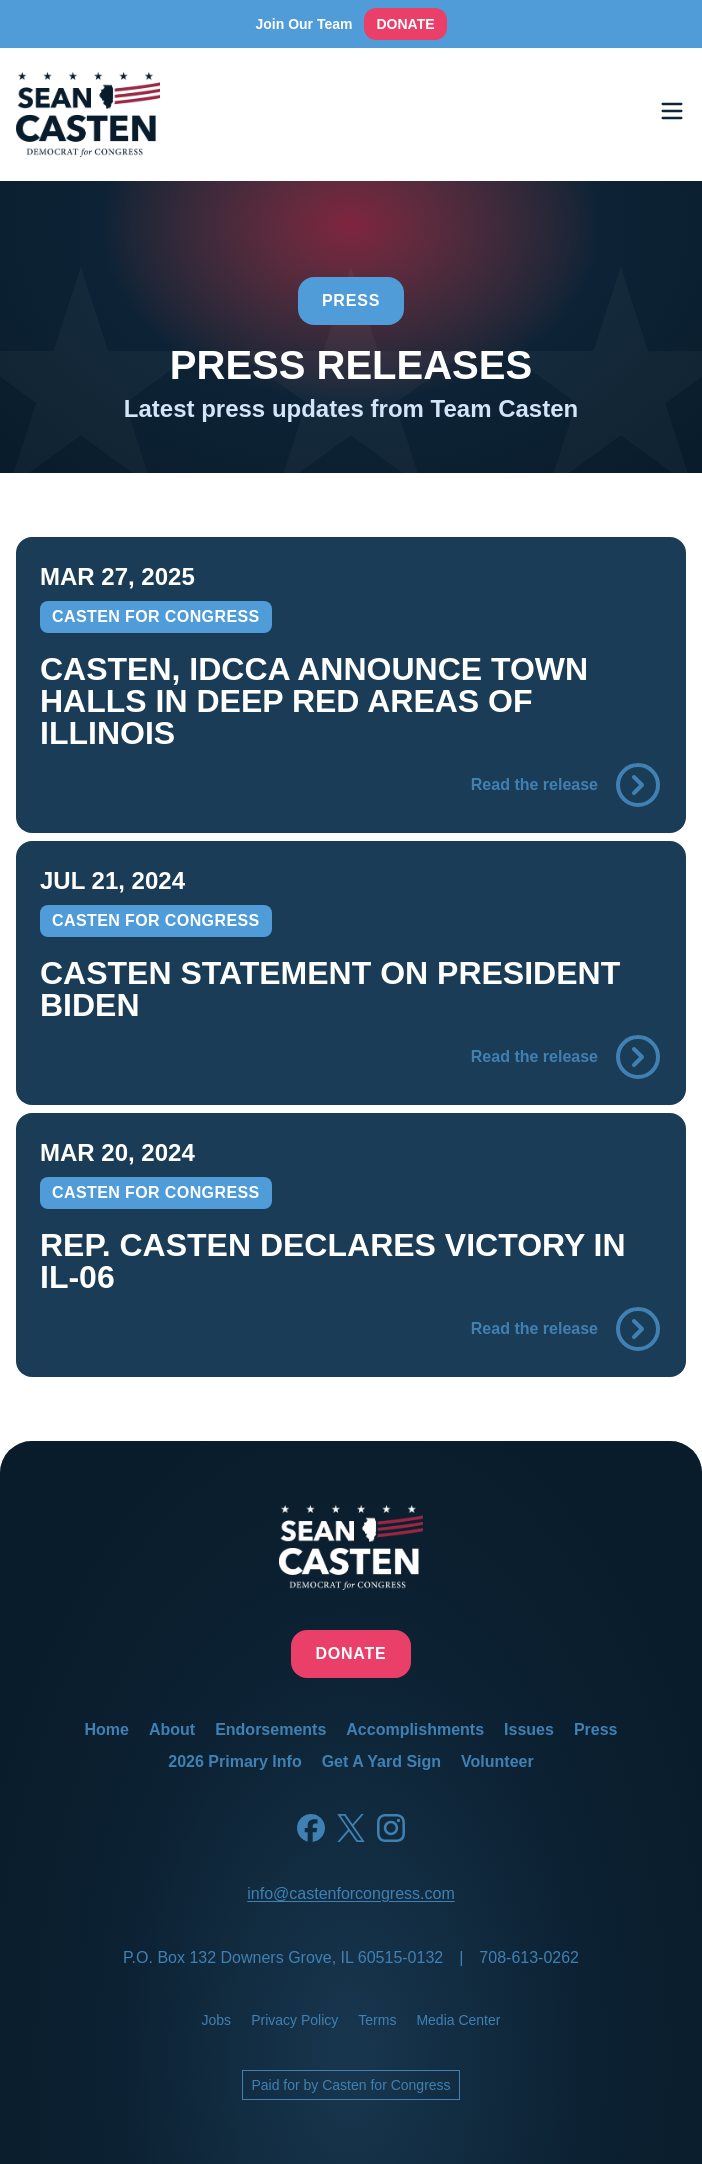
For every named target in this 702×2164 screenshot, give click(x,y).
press (596, 1729)
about (172, 1729)
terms (377, 2020)
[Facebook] (311, 1828)
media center (458, 2020)
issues (529, 1729)
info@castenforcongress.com (350, 1893)
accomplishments (415, 1729)
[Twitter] (351, 1828)
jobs (217, 2020)
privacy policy (294, 2020)
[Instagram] (391, 1828)
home (106, 1729)
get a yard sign (381, 1761)
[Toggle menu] (672, 111)
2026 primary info (234, 1761)
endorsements (270, 1729)
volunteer (497, 1761)
